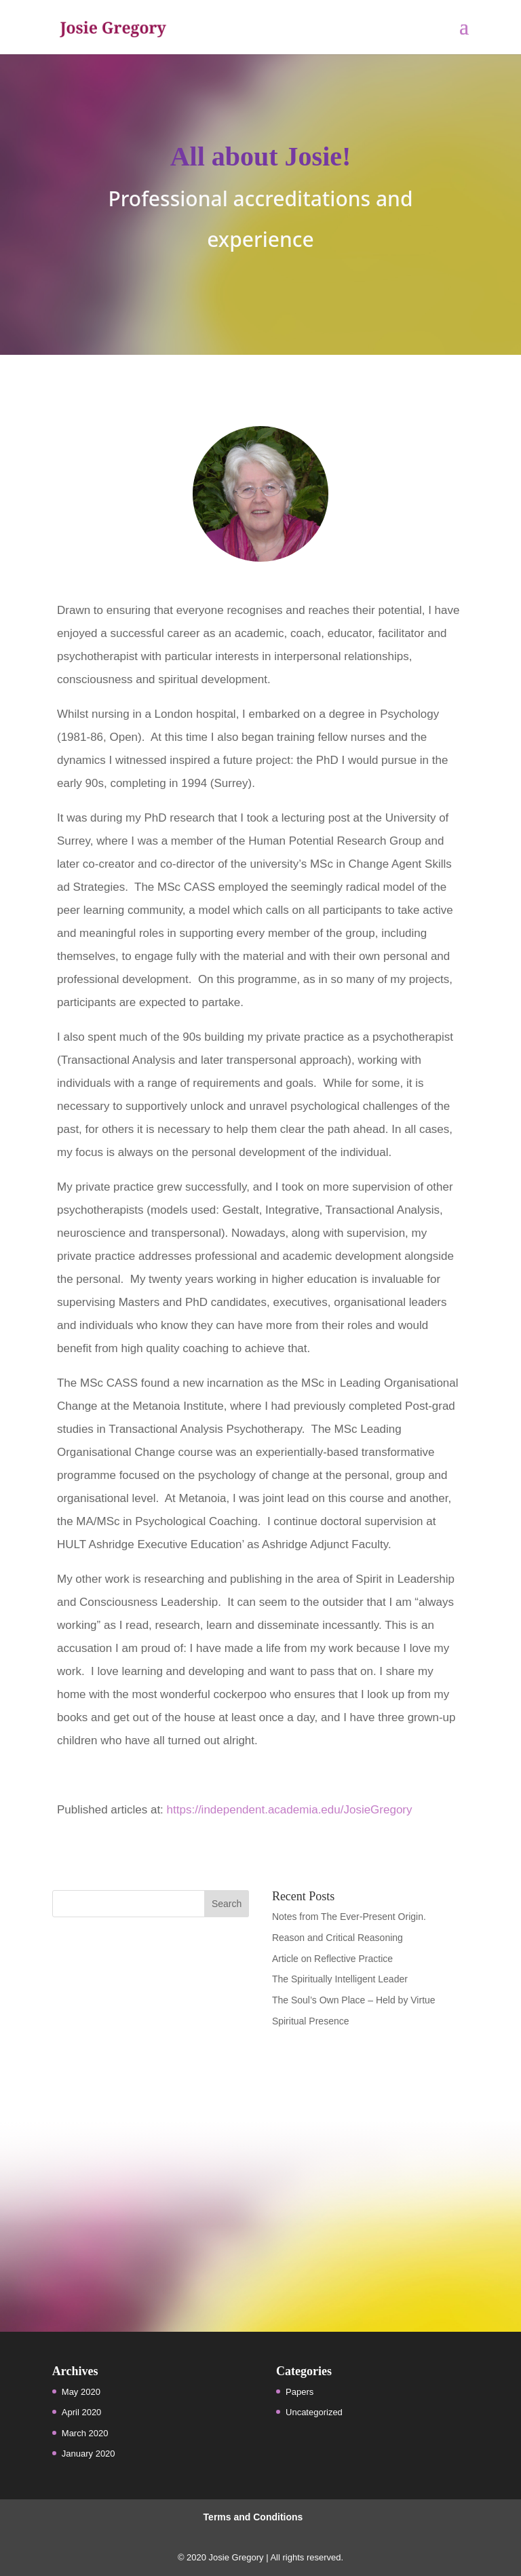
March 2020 (85, 2433)
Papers (299, 2392)
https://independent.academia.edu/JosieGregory (289, 1809)
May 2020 (81, 2392)
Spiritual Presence (310, 2021)
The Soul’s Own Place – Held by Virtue (354, 2000)
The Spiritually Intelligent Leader (340, 1979)
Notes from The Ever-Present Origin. (349, 1916)
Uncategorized (314, 2412)
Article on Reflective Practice (332, 1958)
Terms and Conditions (253, 2517)
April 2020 (82, 2412)
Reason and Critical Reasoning (337, 1937)
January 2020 (88, 2453)
